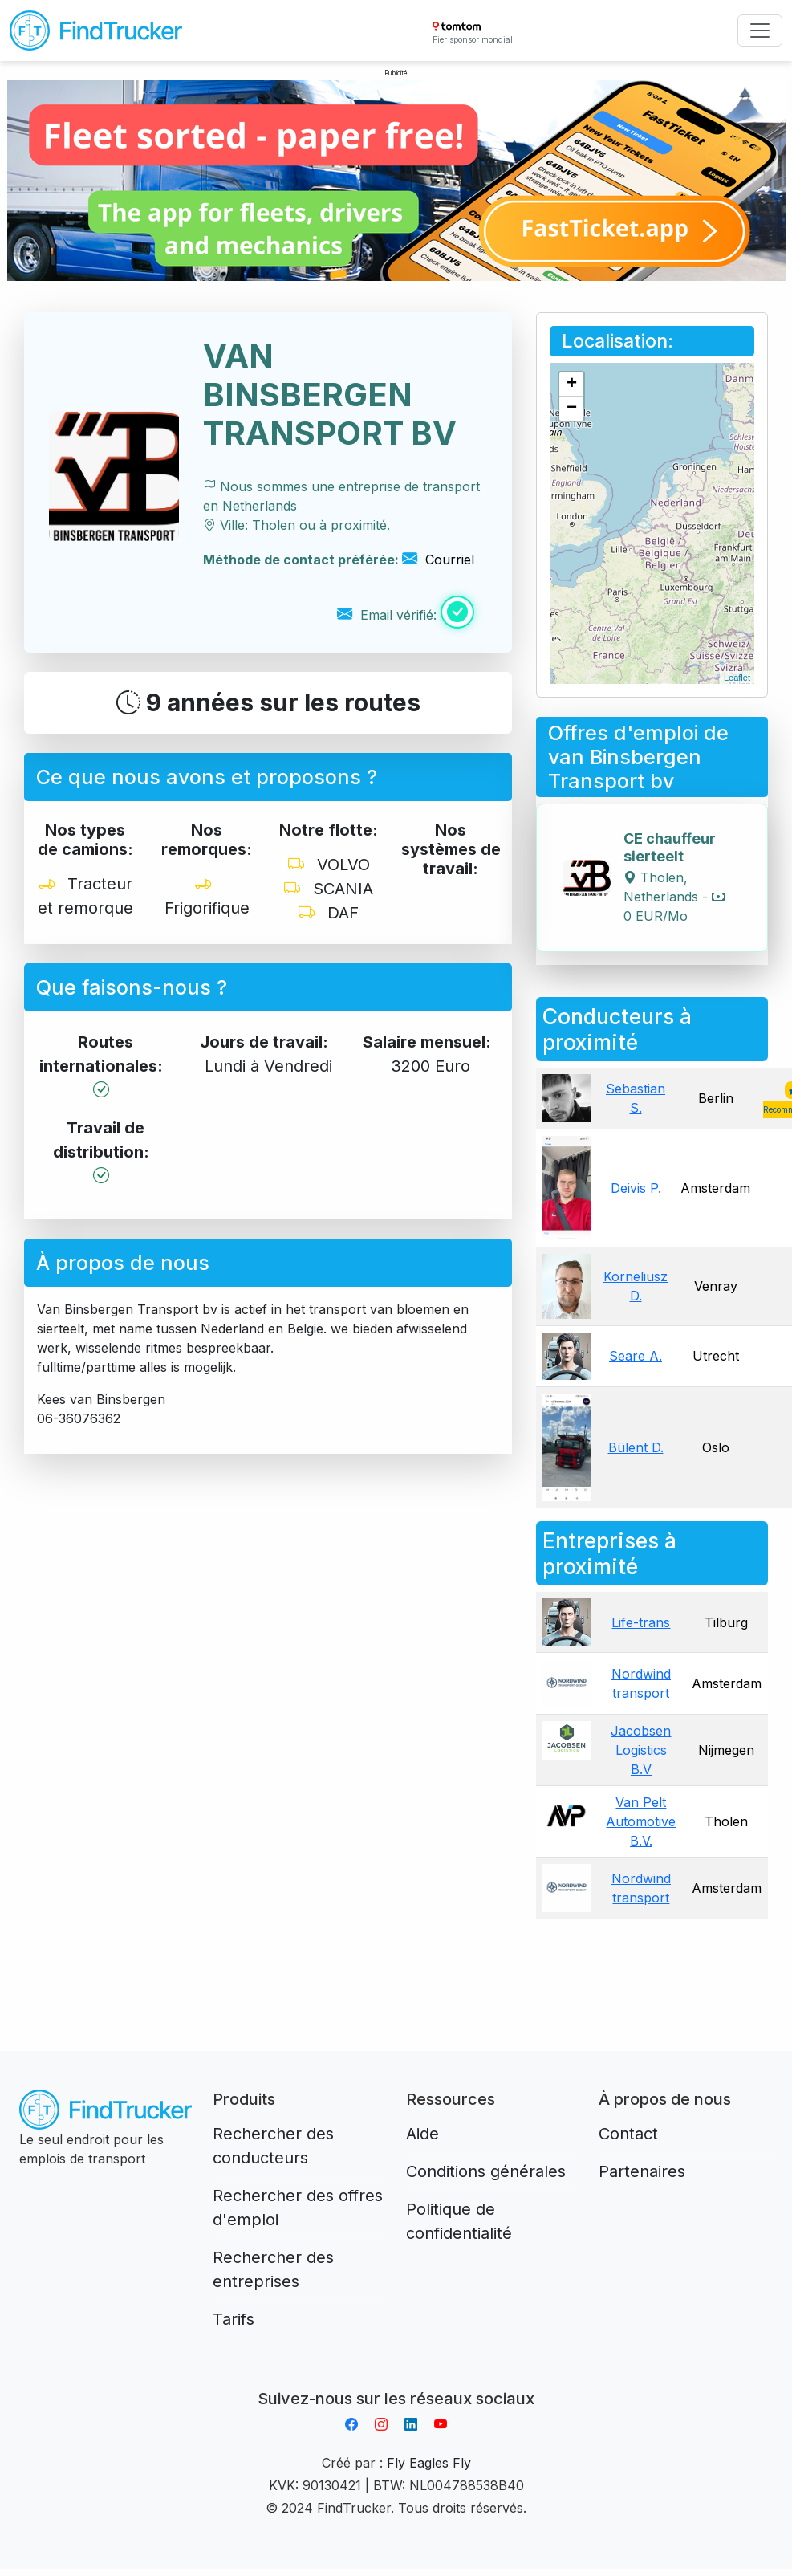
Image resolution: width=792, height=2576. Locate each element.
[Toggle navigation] (759, 30)
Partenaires (642, 2171)
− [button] (572, 409)
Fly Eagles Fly (429, 2463)
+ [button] (572, 384)
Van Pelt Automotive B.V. (641, 1821)
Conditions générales (486, 2171)
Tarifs (233, 2319)
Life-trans (640, 1622)
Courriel (438, 559)
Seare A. (635, 1356)
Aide (422, 2133)
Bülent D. (636, 1447)
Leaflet (737, 677)
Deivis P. (636, 1188)
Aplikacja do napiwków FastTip (396, 2379)
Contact (628, 2133)
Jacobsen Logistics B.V (641, 1750)
